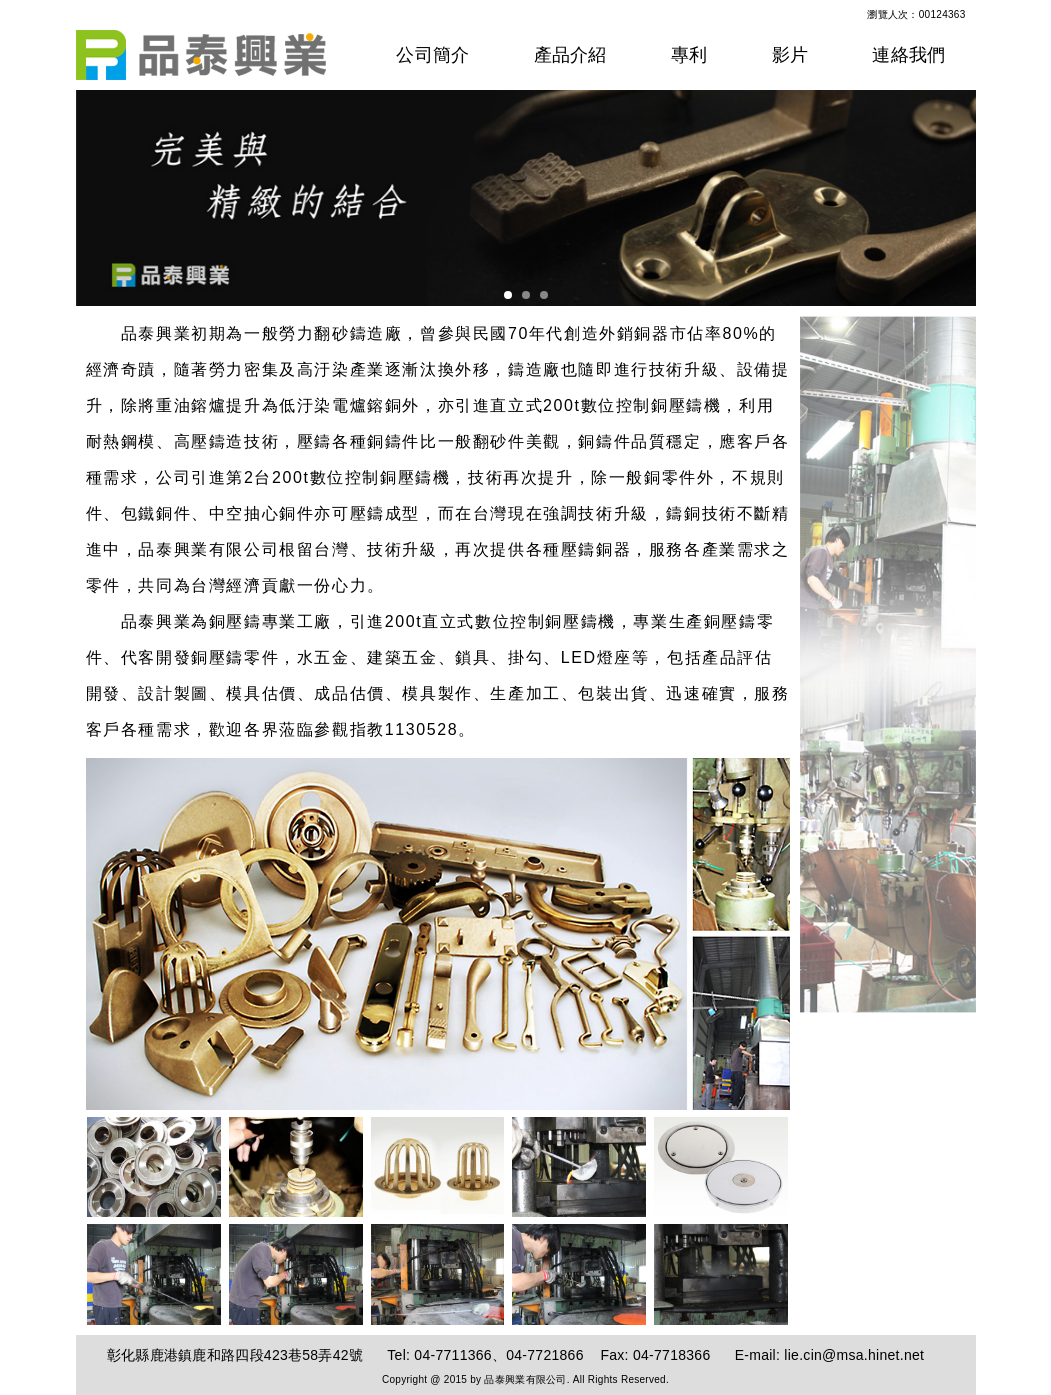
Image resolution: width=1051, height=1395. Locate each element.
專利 (689, 55)
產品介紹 (570, 55)
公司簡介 (432, 55)
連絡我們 (908, 55)
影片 (790, 55)
